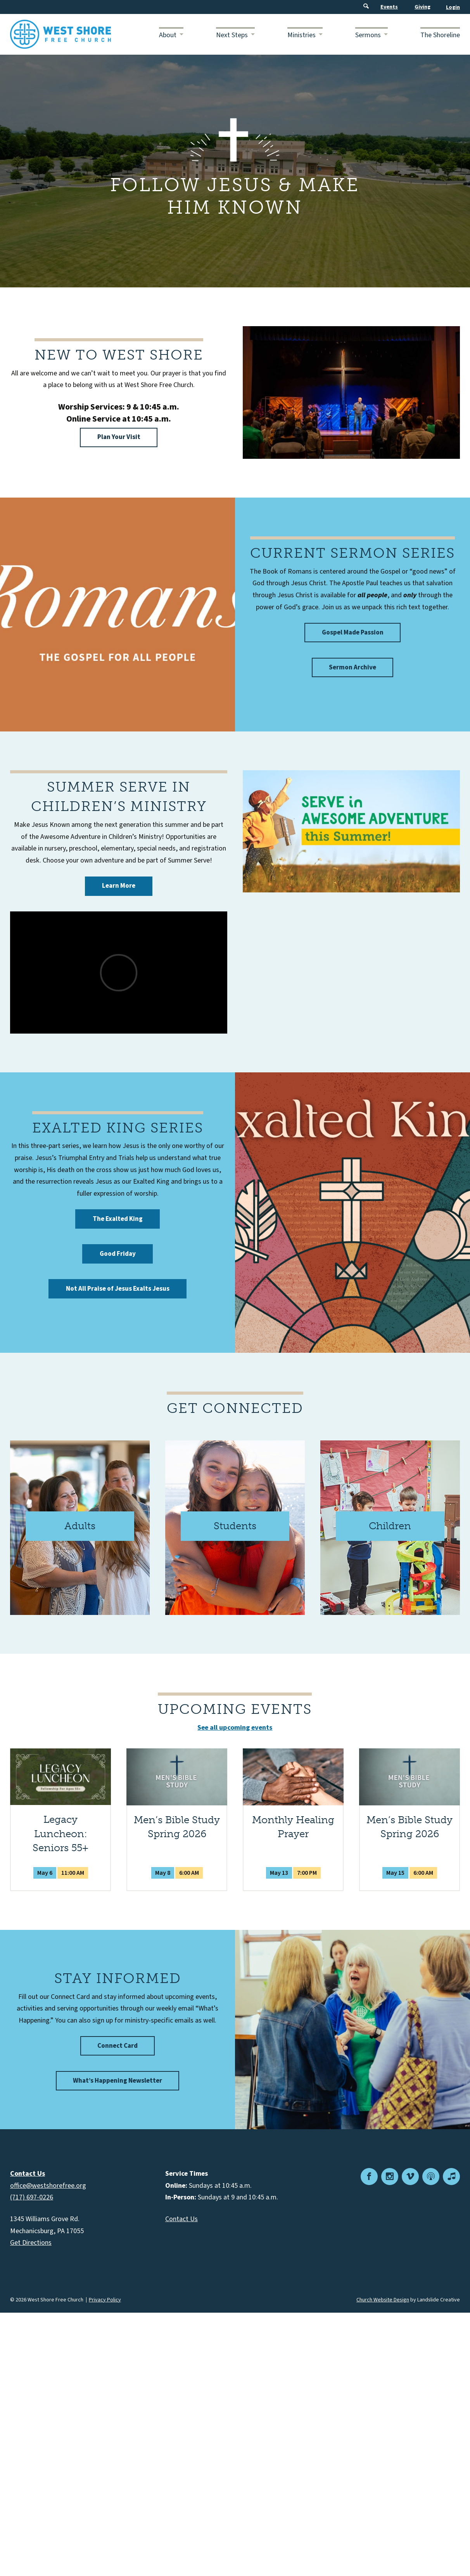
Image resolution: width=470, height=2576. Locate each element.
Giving (422, 7)
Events (389, 7)
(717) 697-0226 (31, 2197)
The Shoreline (440, 35)
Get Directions (31, 2243)
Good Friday (118, 1254)
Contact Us (181, 2219)
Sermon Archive (352, 667)
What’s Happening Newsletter (117, 2080)
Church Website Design (382, 2300)
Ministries (301, 35)
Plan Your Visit (118, 437)
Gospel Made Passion (353, 632)
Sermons (368, 35)
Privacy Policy (105, 2300)
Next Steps (232, 35)
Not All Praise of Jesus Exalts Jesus (117, 1288)
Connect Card (117, 2045)
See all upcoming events (234, 1727)
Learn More (118, 885)
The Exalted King (118, 1219)
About (167, 35)
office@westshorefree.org (48, 2185)
